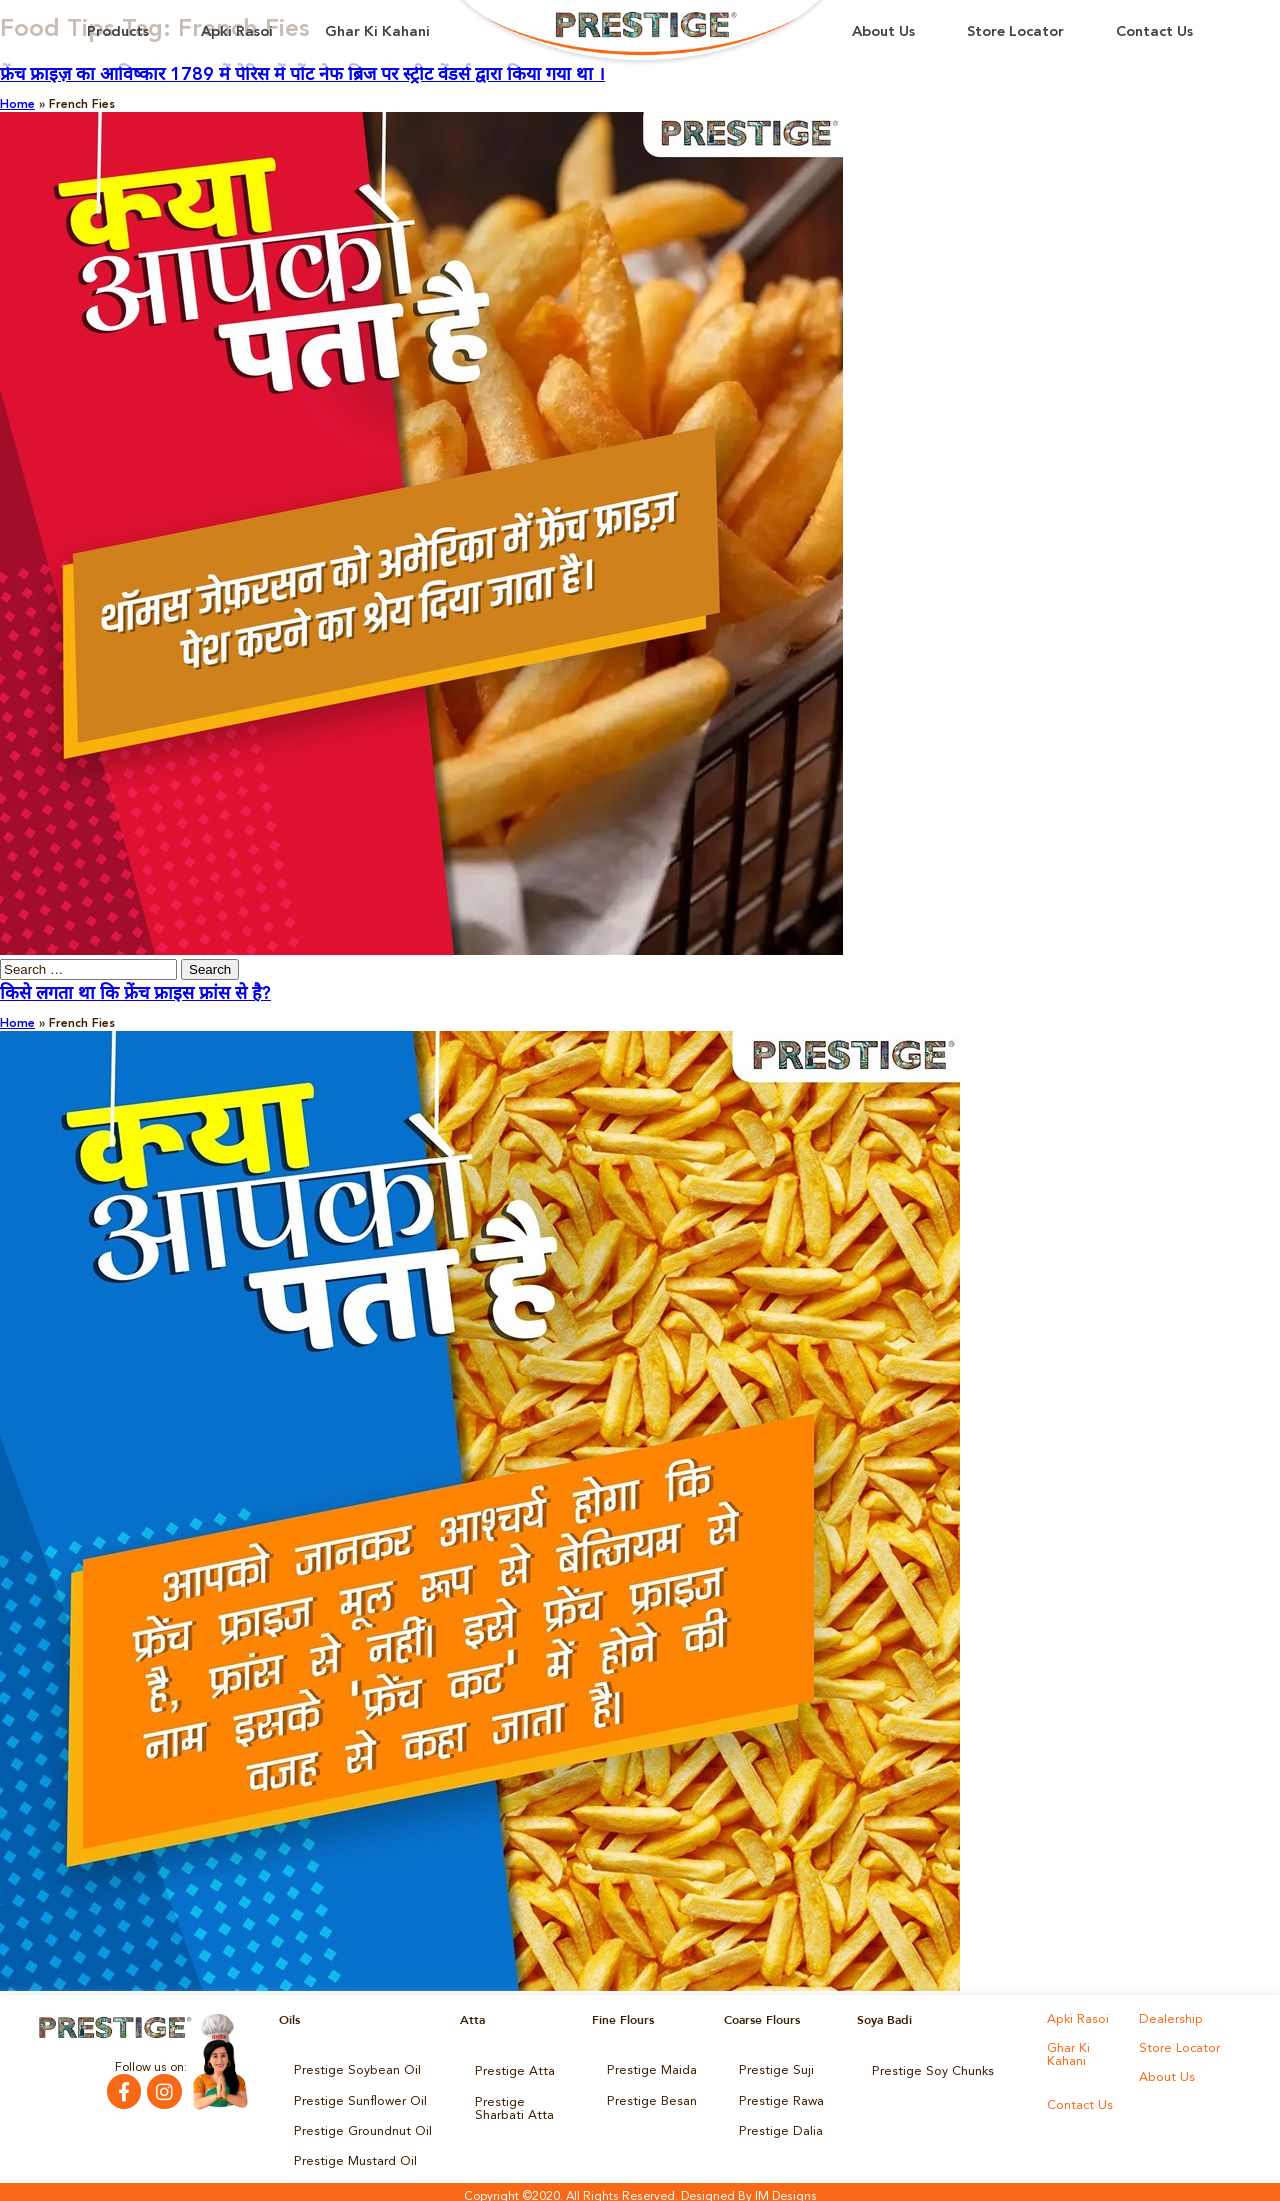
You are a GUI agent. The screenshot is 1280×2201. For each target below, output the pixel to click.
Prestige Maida (649, 2070)
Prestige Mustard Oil (351, 2154)
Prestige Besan (648, 2098)
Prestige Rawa (778, 2098)
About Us (883, 32)
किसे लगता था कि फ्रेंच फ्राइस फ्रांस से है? (135, 994)
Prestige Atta (510, 2070)
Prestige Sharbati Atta (522, 2104)
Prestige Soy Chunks (928, 2070)
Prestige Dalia (777, 2126)
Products (118, 32)
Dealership (1168, 2020)
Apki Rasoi (237, 32)
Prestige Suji (773, 2070)
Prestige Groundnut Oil (358, 2126)
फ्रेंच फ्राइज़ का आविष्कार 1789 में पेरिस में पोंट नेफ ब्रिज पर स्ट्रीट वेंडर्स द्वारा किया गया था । (302, 75)
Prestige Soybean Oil (351, 2070)
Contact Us (1154, 32)
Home (17, 105)
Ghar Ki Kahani (377, 32)
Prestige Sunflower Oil (354, 2098)
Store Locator (1015, 32)
